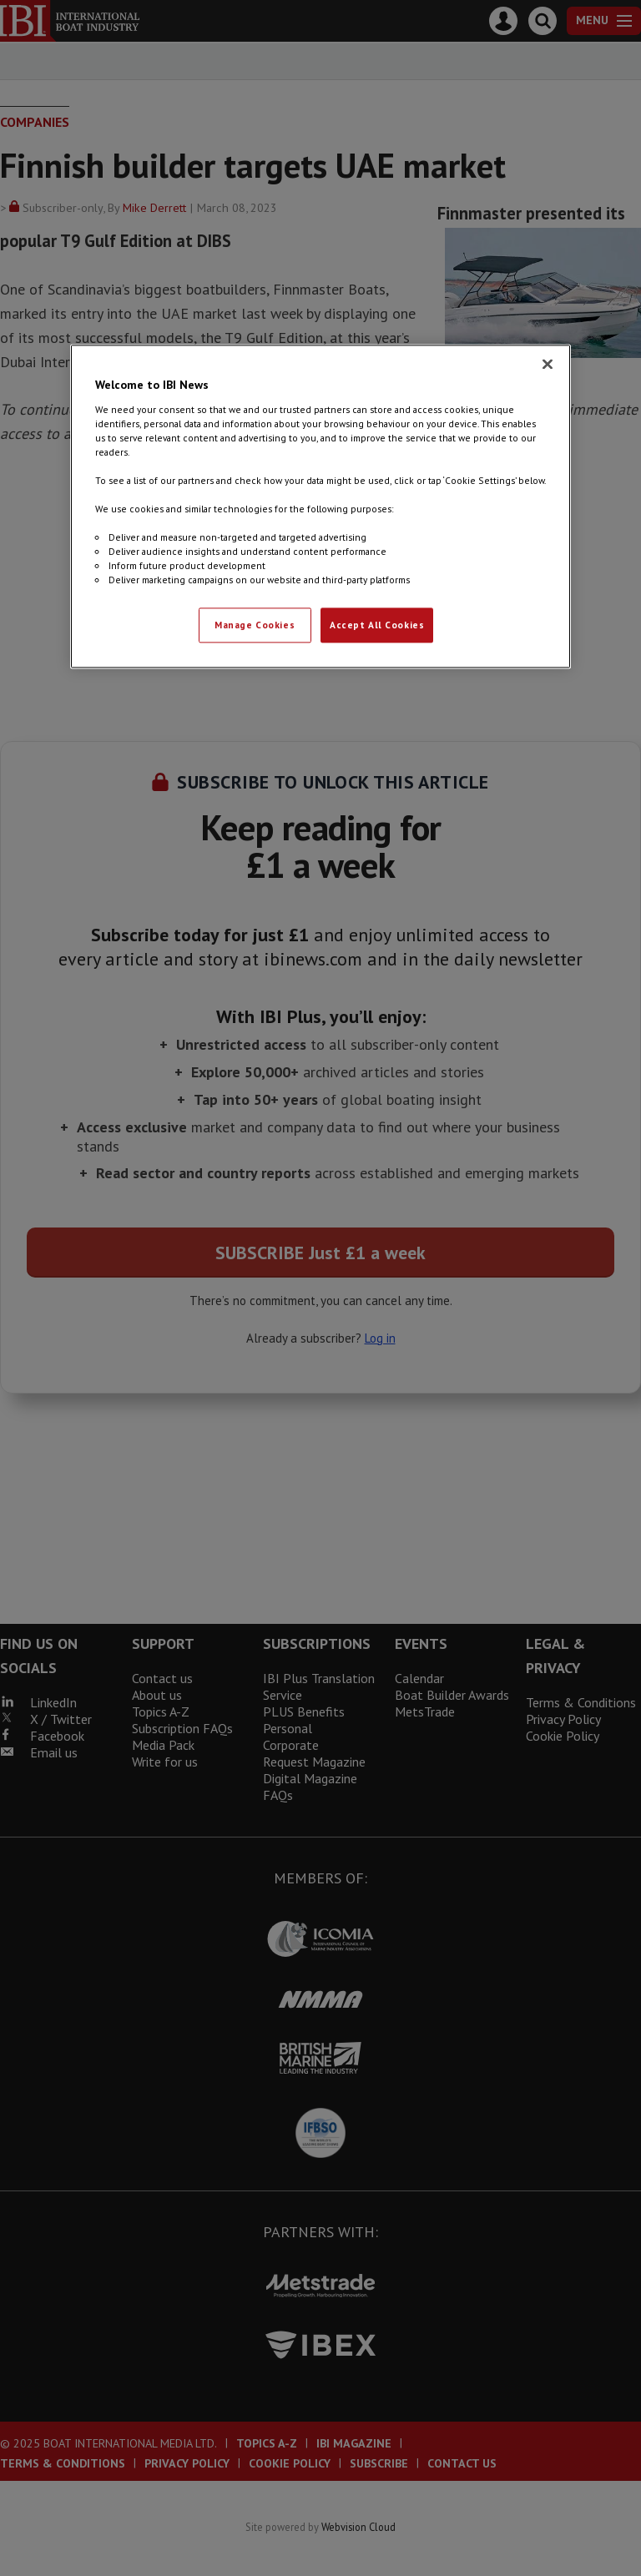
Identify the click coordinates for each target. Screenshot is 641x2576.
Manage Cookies (255, 625)
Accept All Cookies (377, 625)
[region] (320, 506)
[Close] (547, 363)
